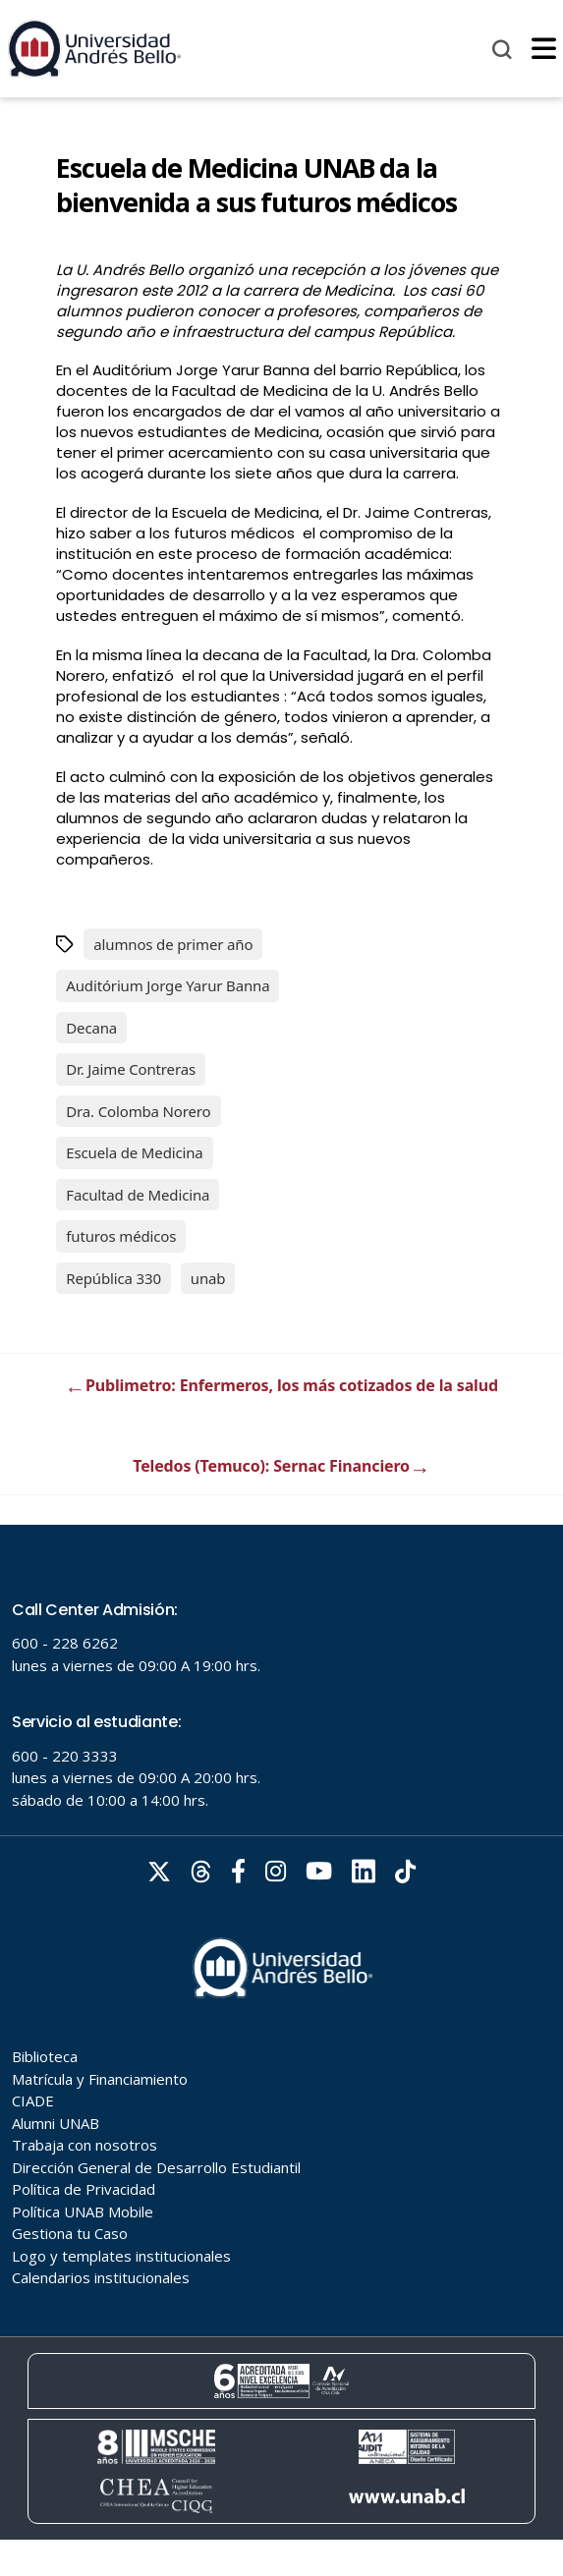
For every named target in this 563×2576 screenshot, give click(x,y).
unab (208, 1278)
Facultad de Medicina (137, 1194)
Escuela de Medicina (134, 1152)
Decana (91, 1027)
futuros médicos (121, 1236)
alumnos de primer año (173, 944)
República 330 (113, 1278)
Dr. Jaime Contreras (131, 1069)
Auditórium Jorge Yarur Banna (167, 985)
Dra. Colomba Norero (138, 1111)
